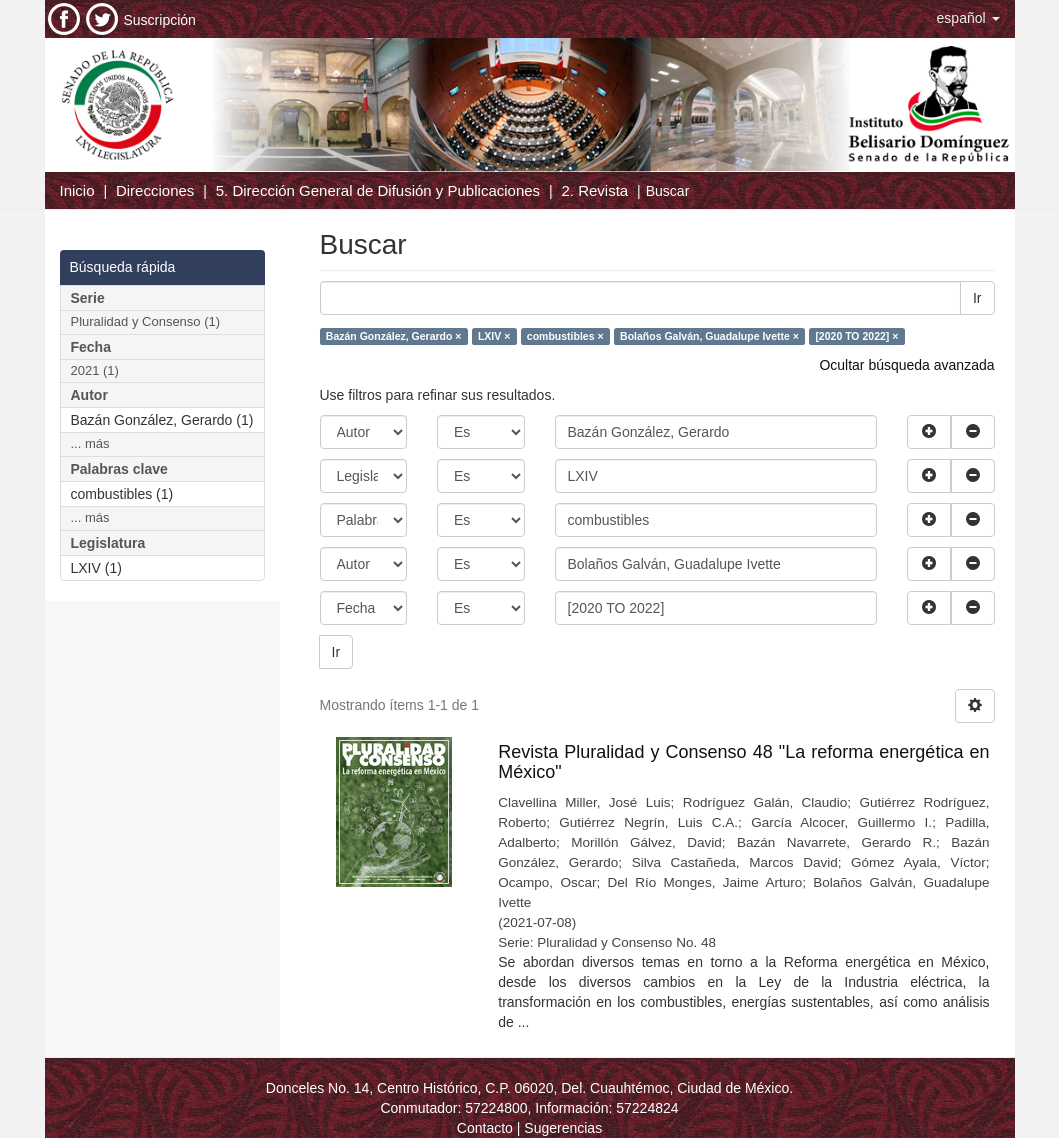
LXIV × (494, 336)
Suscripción (160, 20)
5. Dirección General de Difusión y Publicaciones (378, 190)
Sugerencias (563, 1128)
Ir (977, 298)
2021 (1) (95, 370)
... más (90, 443)
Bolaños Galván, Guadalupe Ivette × (709, 336)
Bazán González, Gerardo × (394, 336)
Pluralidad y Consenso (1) (146, 321)
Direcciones (155, 190)
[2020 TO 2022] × (856, 336)
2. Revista (595, 190)
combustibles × (565, 336)
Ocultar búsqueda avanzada (906, 365)
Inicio (77, 190)
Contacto (485, 1128)
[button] (968, 18)
